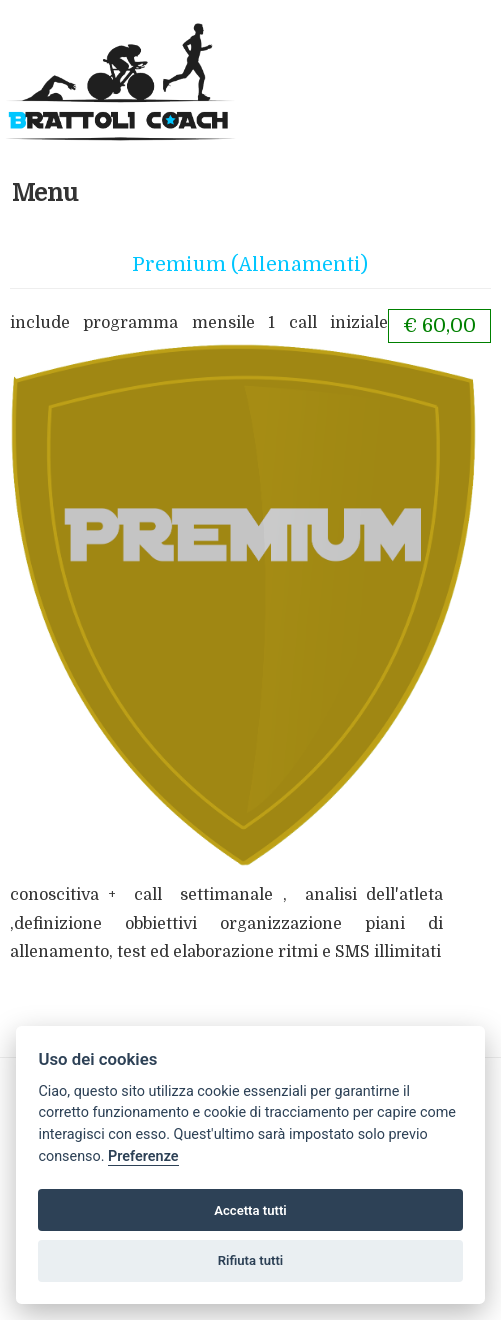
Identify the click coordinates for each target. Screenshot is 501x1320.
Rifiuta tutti (251, 1260)
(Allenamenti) (299, 265)
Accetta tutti (250, 1210)
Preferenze (143, 1156)
